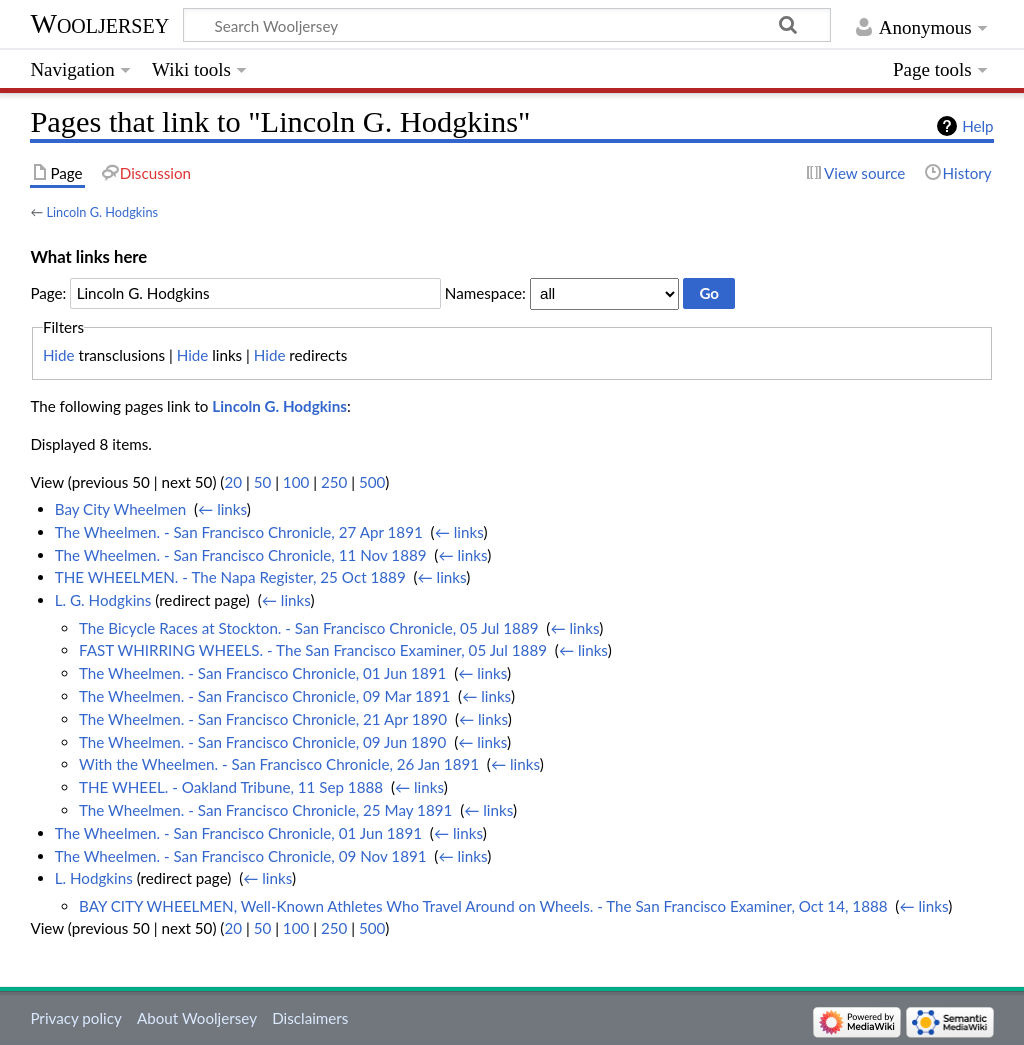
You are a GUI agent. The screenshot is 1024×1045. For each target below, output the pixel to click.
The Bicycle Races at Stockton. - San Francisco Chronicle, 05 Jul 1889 (309, 628)
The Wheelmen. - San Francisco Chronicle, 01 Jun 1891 (262, 673)
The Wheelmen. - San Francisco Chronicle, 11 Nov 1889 (241, 555)
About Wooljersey (197, 1018)
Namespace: (485, 293)
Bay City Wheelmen (121, 509)
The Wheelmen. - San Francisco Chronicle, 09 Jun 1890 (262, 742)
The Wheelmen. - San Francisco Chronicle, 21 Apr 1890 (263, 719)
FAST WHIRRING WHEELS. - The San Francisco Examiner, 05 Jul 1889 (313, 650)
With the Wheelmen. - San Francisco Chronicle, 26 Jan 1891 (279, 764)
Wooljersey (99, 23)
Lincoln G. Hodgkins (102, 212)
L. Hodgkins (94, 878)
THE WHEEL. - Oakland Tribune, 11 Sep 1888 (231, 787)
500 (372, 482)
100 (296, 482)
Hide (59, 355)
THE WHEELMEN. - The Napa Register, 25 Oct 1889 (230, 577)
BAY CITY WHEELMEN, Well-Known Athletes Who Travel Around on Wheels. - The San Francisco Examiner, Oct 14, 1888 (483, 906)
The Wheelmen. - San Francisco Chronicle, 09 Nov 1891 (241, 856)
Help (977, 126)
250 (334, 482)
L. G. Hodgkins (103, 600)
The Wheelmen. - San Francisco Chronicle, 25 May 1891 (265, 810)
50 (263, 482)
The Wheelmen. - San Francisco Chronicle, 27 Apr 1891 (239, 532)
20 (233, 482)
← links (222, 509)
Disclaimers (310, 1018)
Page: (48, 293)
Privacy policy (75, 1018)
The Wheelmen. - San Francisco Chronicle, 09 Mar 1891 (264, 696)
